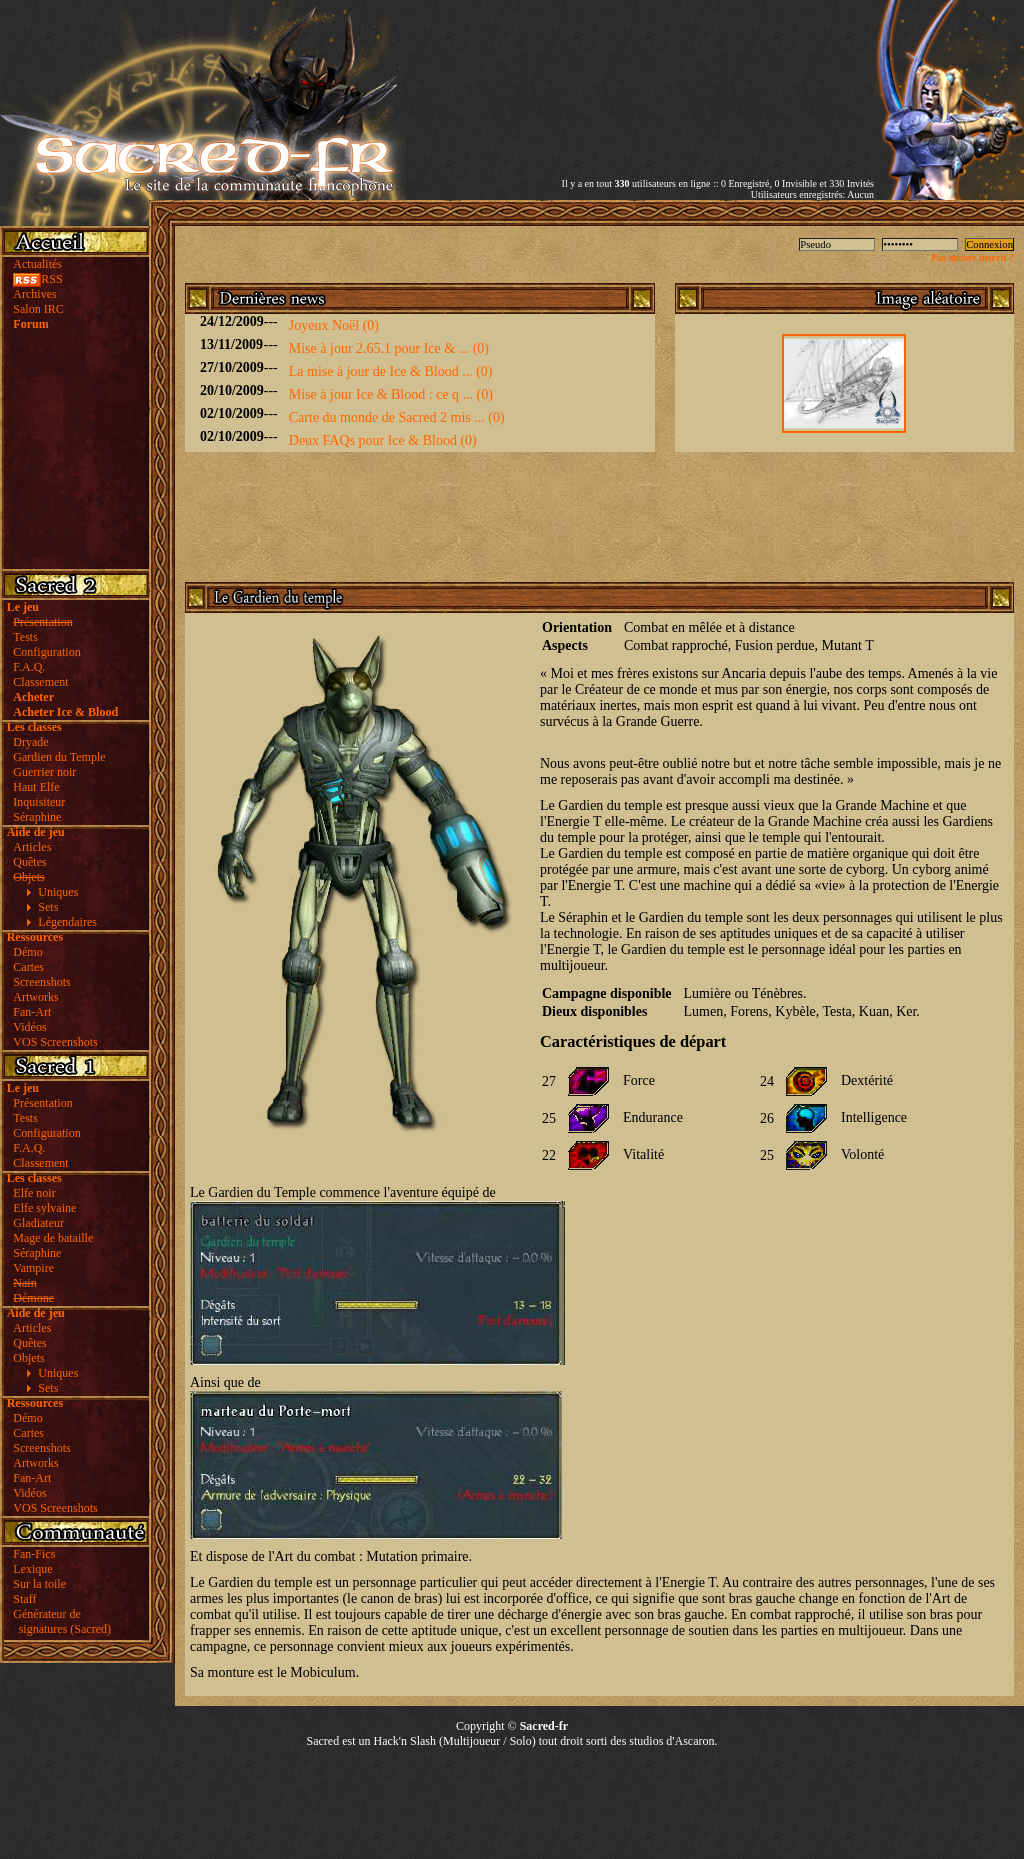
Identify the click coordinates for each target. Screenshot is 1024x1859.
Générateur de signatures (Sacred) (59, 1621)
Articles (32, 847)
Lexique (32, 1569)
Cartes (28, 967)
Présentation (42, 1103)
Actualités (37, 264)
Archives (34, 294)
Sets (48, 907)
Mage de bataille (53, 1238)
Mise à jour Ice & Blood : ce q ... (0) (391, 394)
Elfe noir (34, 1193)
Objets (28, 1358)
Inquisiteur (39, 802)
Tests (25, 637)
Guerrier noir (44, 772)
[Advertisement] (640, 73)
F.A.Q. (29, 667)
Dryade (30, 742)
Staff (24, 1599)
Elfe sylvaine (44, 1208)
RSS (37, 279)
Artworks (35, 997)
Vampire (33, 1268)
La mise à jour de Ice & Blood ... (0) (391, 371)
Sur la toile (39, 1584)
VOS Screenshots (55, 1042)
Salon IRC (38, 309)
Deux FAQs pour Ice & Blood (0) (383, 440)
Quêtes (29, 862)
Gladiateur (38, 1223)
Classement (40, 682)
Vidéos (29, 1027)
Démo (27, 952)
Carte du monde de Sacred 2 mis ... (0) (397, 417)
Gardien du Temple (59, 757)
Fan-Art (32, 1012)
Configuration (46, 652)
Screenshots (41, 982)
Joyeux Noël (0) (334, 325)
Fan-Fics (34, 1554)
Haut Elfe (36, 787)
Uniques (58, 892)
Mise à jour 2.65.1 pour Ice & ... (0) (389, 348)
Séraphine (37, 817)
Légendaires (67, 922)
